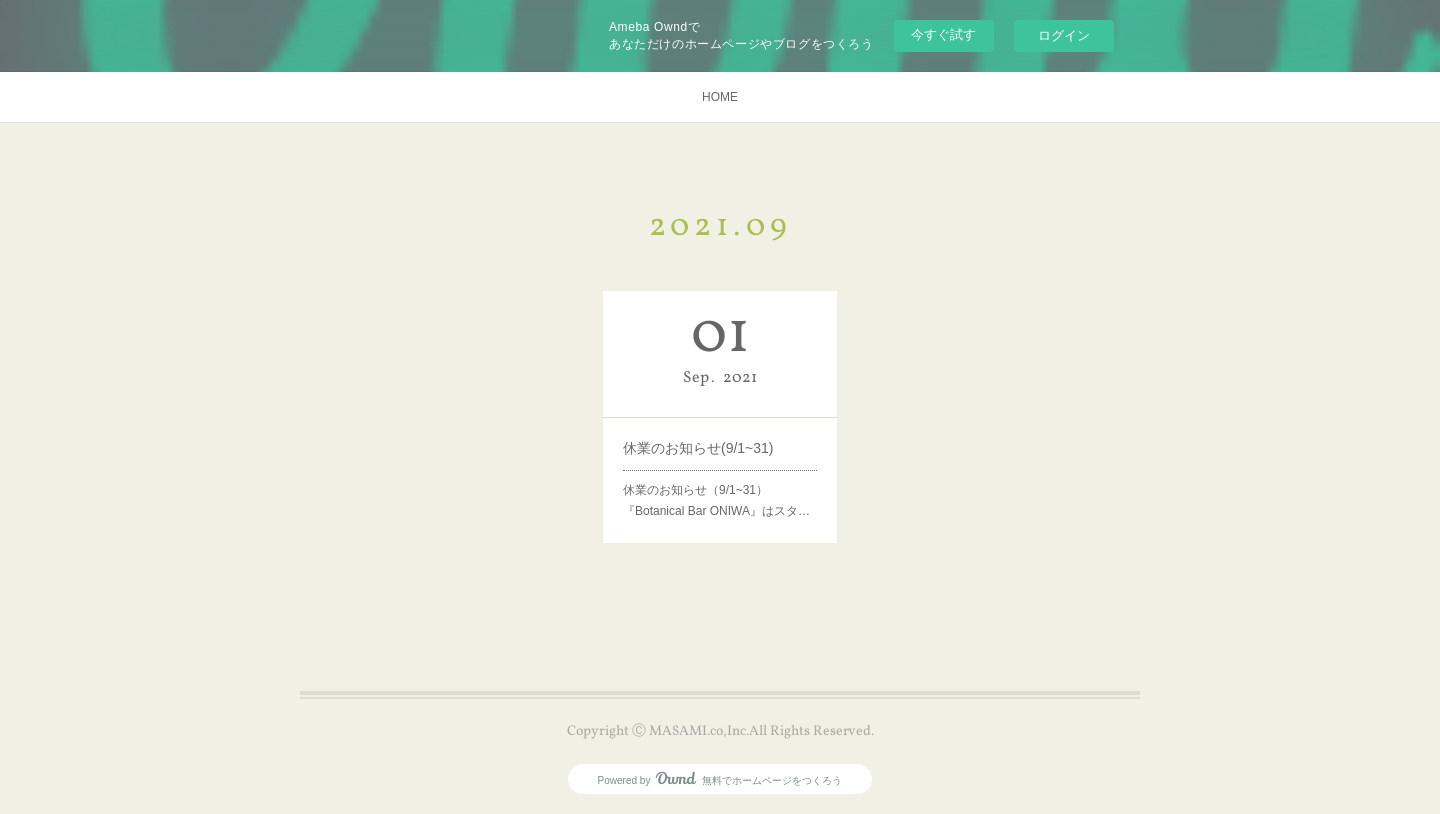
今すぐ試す (943, 34)
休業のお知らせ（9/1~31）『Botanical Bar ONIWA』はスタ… (716, 501)
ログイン (1064, 35)
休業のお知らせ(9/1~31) (698, 448)
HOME (720, 97)
